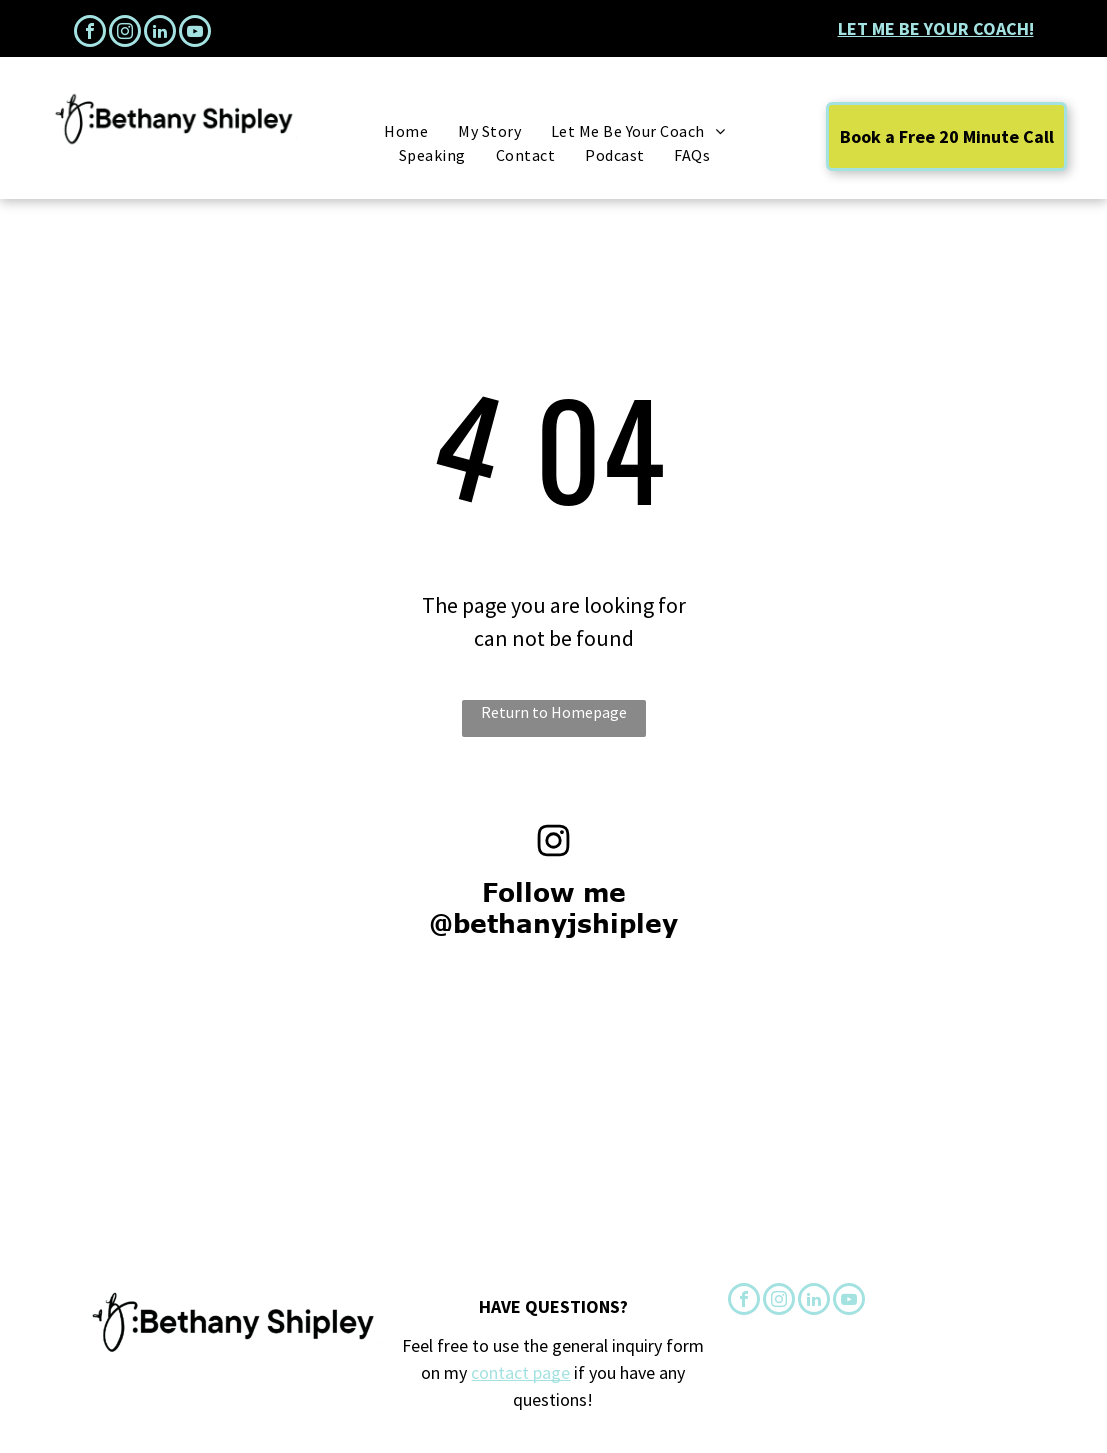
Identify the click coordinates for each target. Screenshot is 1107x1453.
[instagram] (125, 33)
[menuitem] (406, 131)
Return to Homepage (554, 712)
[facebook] (90, 33)
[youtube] (195, 33)
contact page (520, 1372)
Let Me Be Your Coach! (936, 28)
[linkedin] (160, 33)
